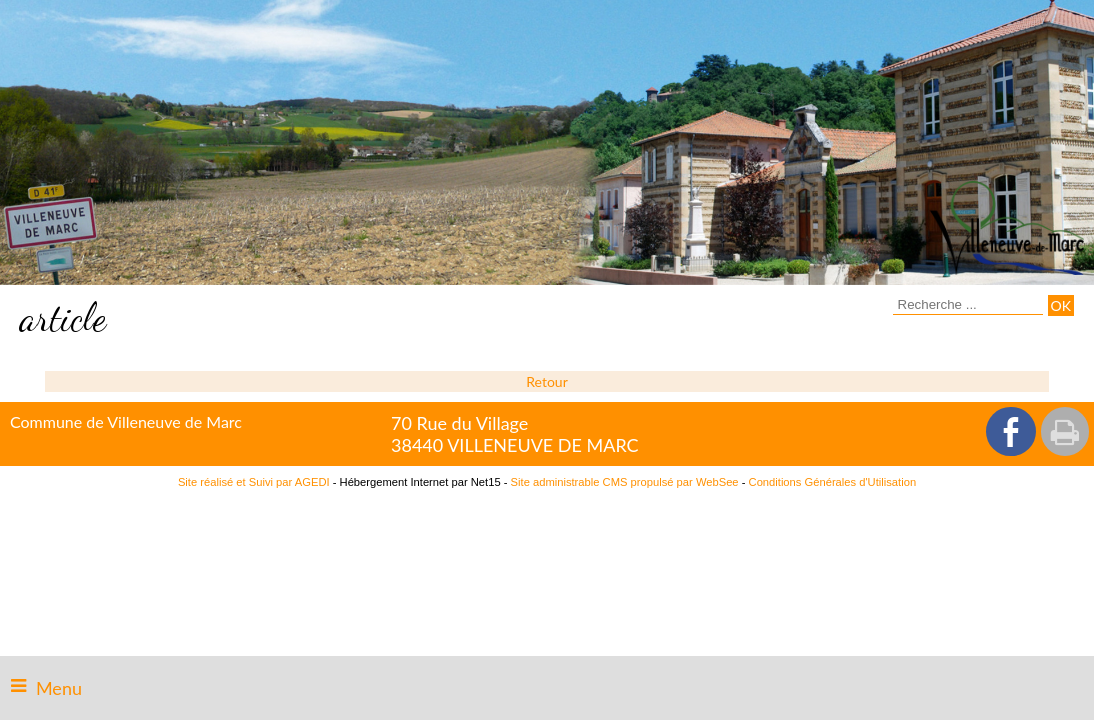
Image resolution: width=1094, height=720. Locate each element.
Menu (59, 688)
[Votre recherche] (968, 305)
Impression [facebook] (1065, 431)
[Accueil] (1007, 228)
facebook (1011, 431)
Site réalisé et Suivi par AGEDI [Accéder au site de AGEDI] (254, 482)
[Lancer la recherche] (1061, 305)
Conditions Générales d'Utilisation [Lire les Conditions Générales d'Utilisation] (833, 482)
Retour (546, 381)
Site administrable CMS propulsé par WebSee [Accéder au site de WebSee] (625, 482)
